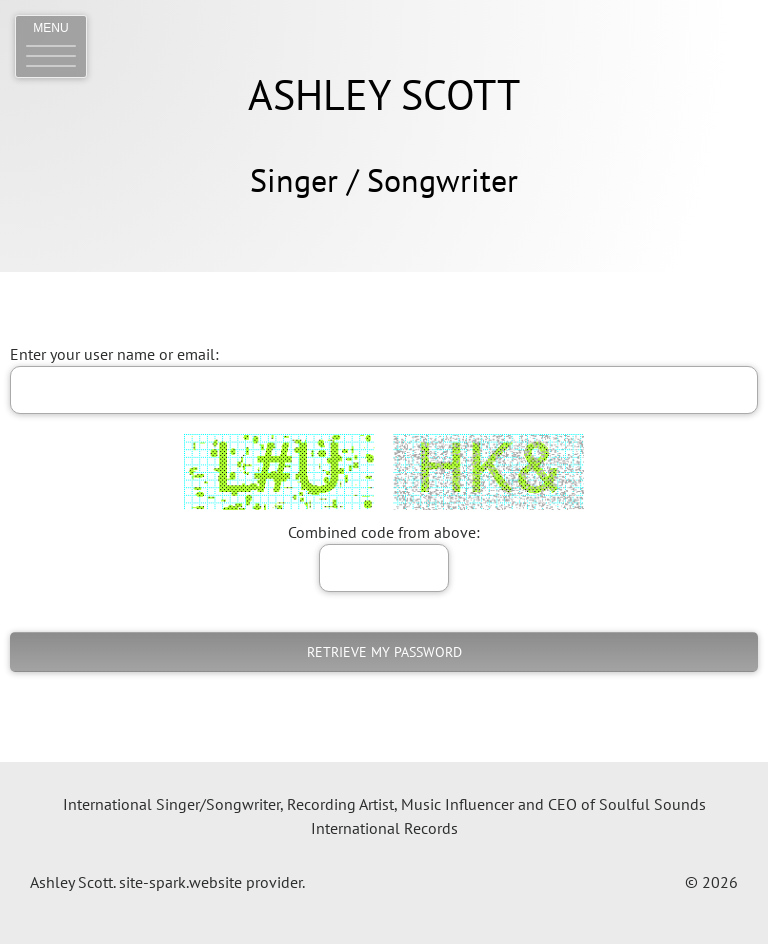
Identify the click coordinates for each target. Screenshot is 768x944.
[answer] (384, 568)
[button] (51, 46)
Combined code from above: (384, 532)
